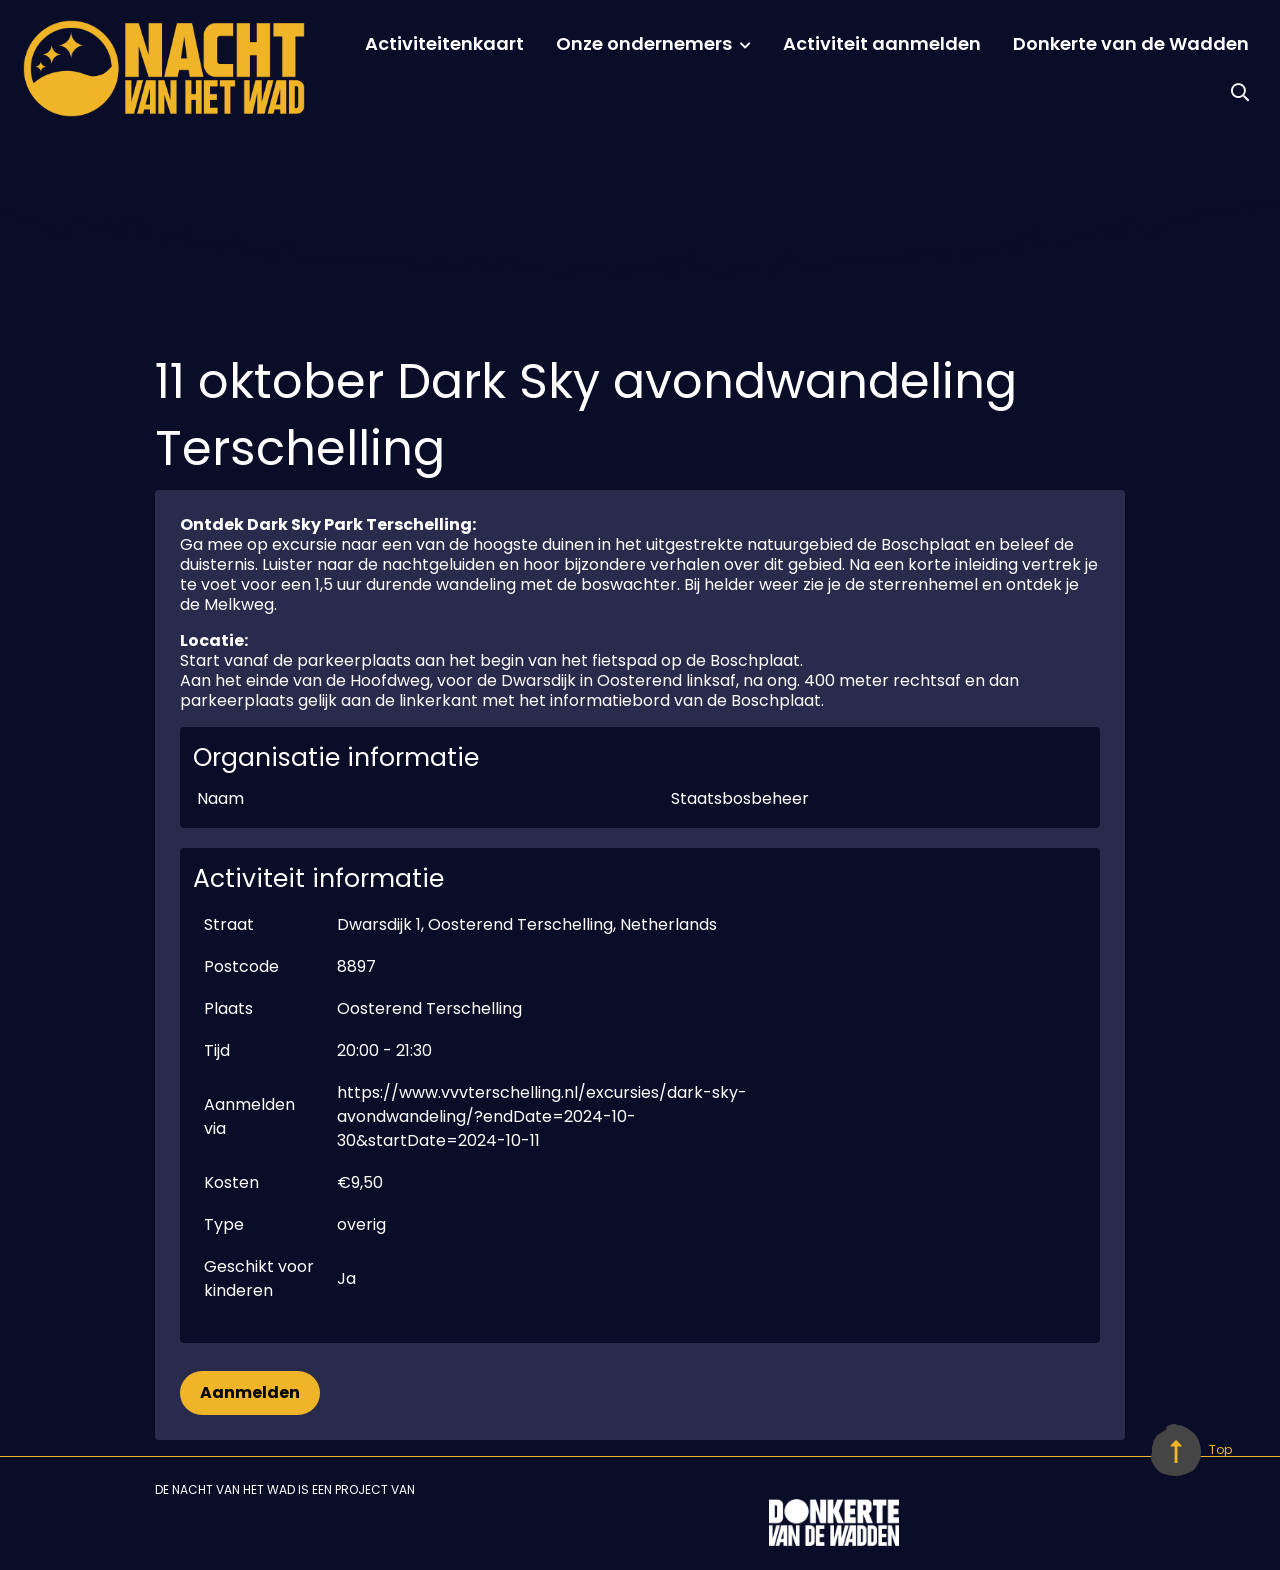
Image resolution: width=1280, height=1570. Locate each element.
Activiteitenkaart (444, 43)
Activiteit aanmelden (882, 43)
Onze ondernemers (644, 43)
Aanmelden (250, 1392)
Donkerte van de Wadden (1131, 43)
